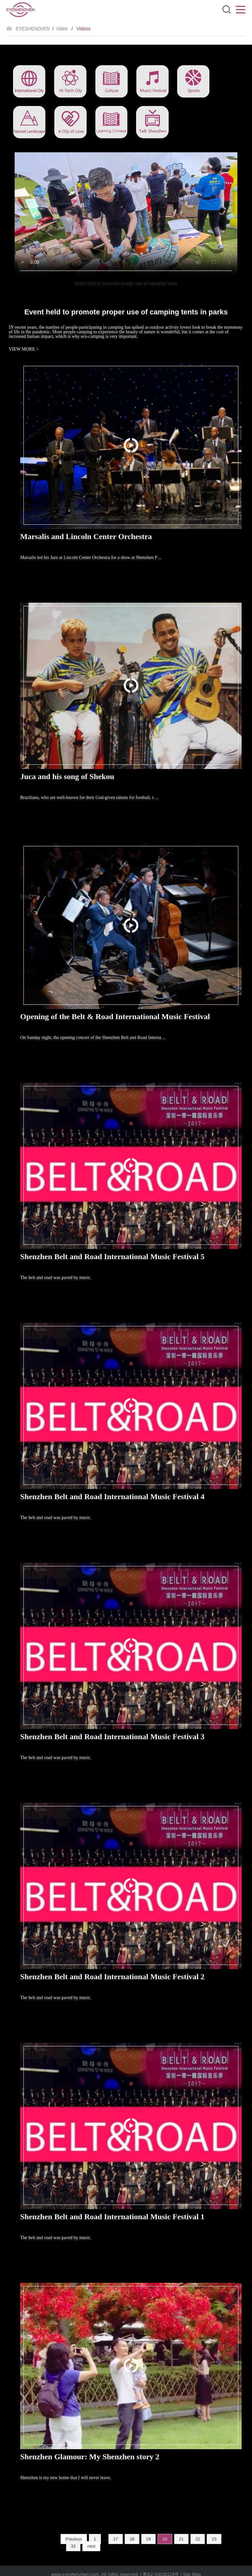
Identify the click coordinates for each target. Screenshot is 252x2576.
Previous (73, 2539)
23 (214, 2539)
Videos (84, 28)
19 (148, 2539)
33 (73, 2546)
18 (132, 2539)
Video (62, 28)
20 (164, 2539)
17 (115, 2539)
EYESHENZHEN (33, 28)
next (91, 2546)
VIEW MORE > (24, 349)
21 (181, 2539)
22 (197, 2539)
